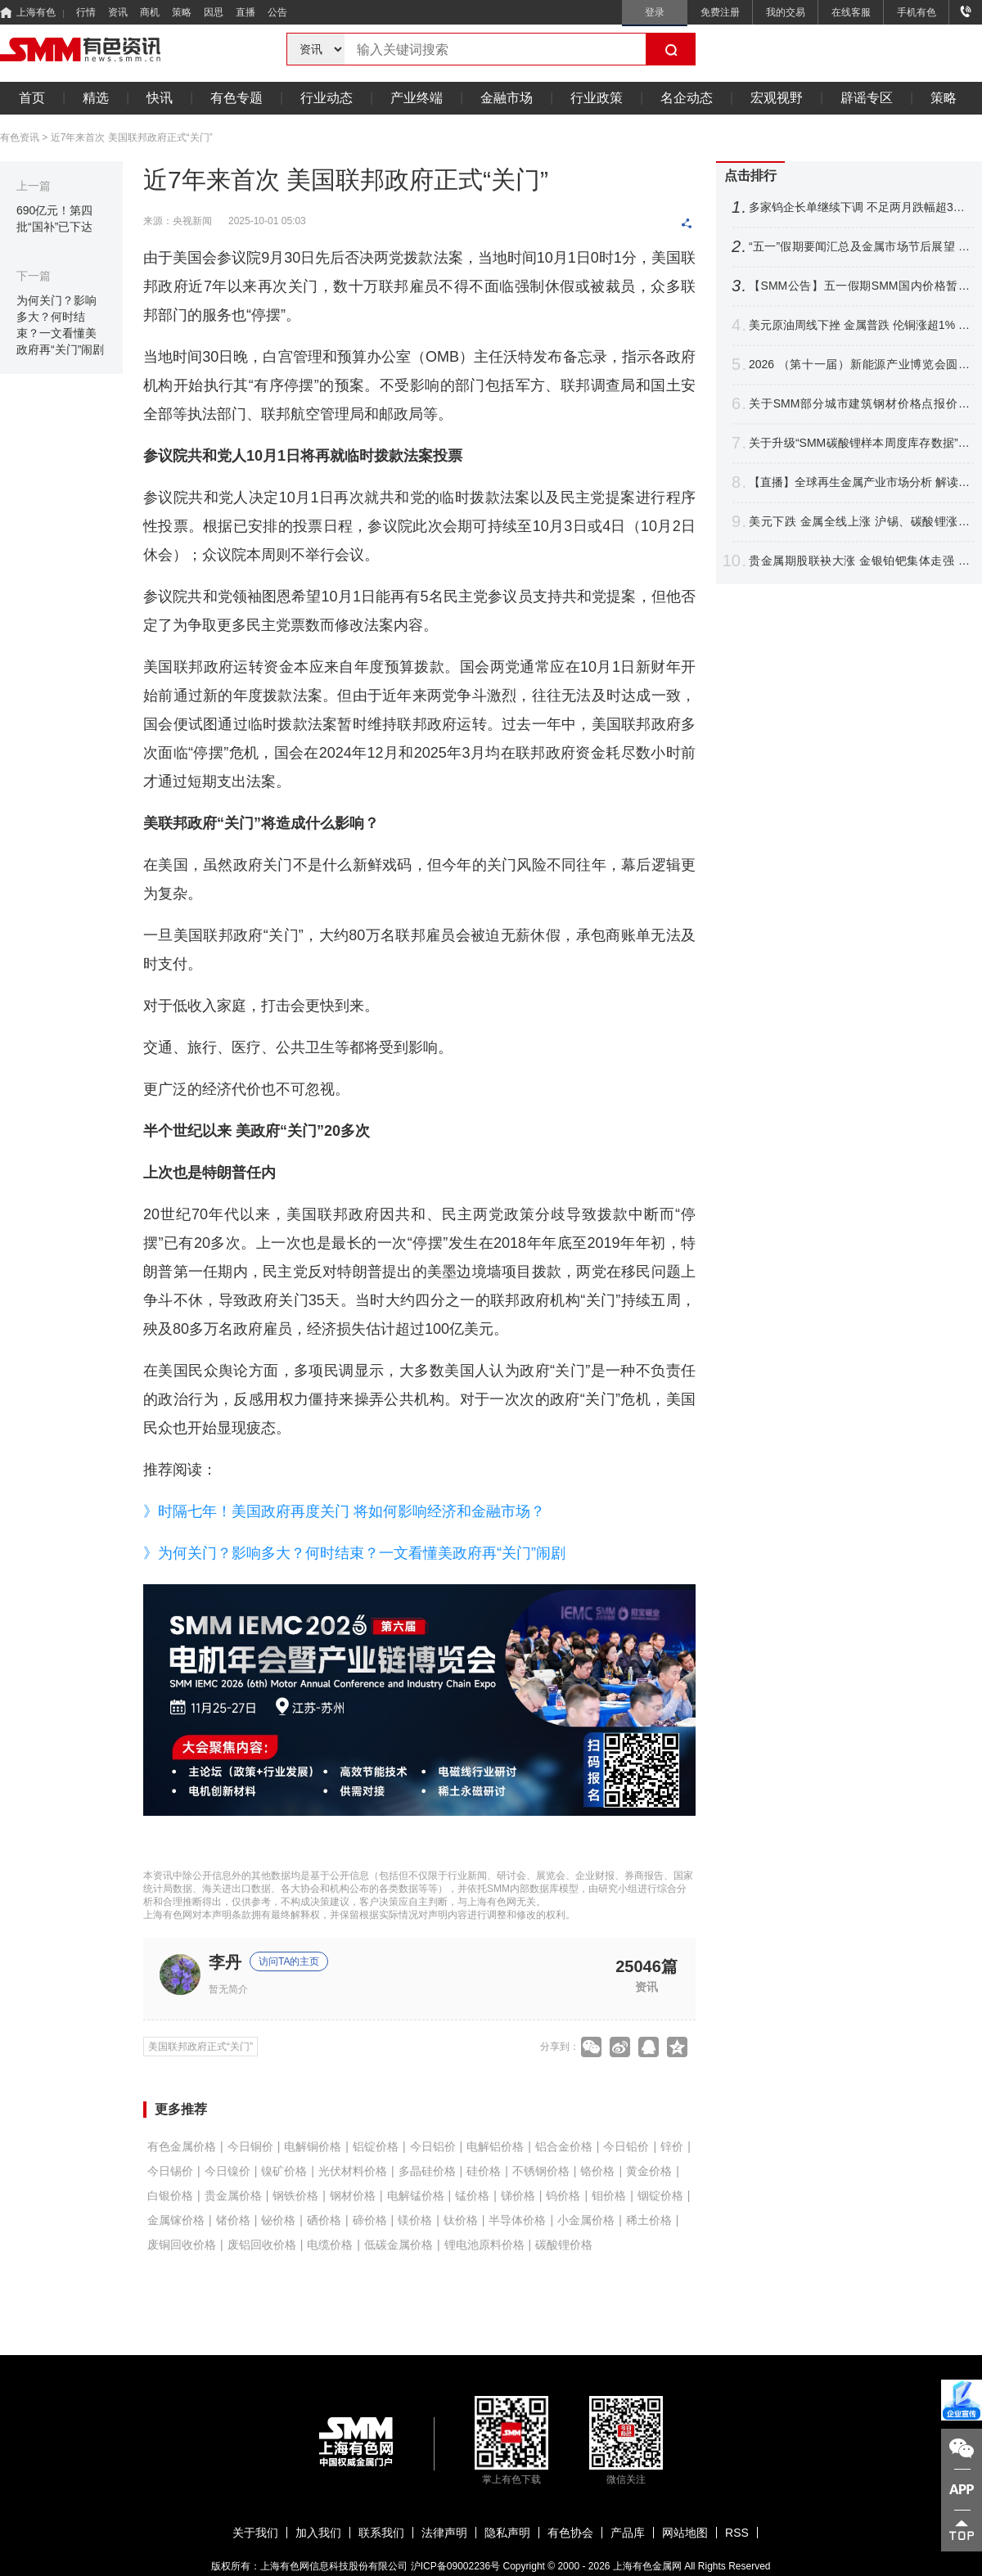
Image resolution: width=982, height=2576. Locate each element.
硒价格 (324, 2220)
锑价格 (518, 2195)
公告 (277, 12)
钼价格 (609, 2195)
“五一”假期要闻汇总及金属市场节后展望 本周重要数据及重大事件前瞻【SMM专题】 (859, 247)
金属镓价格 (176, 2220)
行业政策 (596, 98)
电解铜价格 (312, 2146)
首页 (32, 98)
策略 (181, 12)
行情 (86, 12)
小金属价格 (586, 2220)
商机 (150, 12)
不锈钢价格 (541, 2170)
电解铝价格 (495, 2146)
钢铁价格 (295, 2195)
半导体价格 (517, 2220)
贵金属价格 (233, 2195)
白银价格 (170, 2195)
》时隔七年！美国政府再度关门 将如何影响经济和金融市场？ (344, 1511)
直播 (245, 12)
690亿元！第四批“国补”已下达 (54, 218)
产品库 (627, 2532)
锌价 (671, 2146)
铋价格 (278, 2220)
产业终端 (416, 98)
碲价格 (370, 2220)
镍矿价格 (284, 2170)
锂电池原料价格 (484, 2244)
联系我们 (381, 2532)
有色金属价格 (181, 2146)
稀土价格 (649, 2220)
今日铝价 (433, 2146)
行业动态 (326, 98)
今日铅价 (626, 2146)
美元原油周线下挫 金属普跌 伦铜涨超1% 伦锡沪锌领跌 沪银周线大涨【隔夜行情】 (859, 325)
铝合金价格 (563, 2146)
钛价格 (461, 2220)
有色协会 (570, 2532)
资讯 (118, 12)
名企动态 (686, 98)
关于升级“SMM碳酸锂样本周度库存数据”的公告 (859, 443)
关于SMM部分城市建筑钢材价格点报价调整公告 (859, 404)
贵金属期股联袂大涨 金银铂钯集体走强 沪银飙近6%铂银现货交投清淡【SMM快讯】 (859, 561)
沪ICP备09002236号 (455, 2566)
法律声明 (444, 2532)
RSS (737, 2532)
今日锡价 (170, 2170)
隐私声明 (507, 2532)
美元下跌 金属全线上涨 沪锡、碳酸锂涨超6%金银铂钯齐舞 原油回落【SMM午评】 (859, 522)
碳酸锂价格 (563, 2244)
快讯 (159, 98)
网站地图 (685, 2532)
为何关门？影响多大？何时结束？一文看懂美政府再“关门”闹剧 (60, 325)
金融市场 (506, 98)
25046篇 (646, 1966)
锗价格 (233, 2220)
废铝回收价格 (261, 2244)
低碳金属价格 (398, 2244)
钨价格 (563, 2195)
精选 (96, 98)
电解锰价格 (415, 2195)
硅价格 (483, 2170)
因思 (213, 12)
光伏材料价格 (352, 2170)
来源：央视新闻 (177, 221)
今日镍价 (227, 2170)
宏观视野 (776, 98)
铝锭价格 (376, 2146)
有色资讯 (19, 137)
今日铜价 (250, 2146)
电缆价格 (330, 2244)
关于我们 (255, 2532)
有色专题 (236, 98)
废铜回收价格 (181, 2244)
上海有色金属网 (647, 2566)
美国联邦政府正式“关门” (200, 2046)
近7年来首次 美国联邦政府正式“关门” (132, 137)
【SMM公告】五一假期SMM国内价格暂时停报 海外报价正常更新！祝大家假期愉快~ (859, 286)
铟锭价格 (660, 2195)
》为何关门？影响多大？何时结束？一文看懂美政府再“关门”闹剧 (354, 1553)
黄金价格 (649, 2170)
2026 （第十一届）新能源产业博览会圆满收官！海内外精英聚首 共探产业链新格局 (859, 365)
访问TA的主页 (289, 1961)
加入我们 (318, 2532)
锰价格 (472, 2195)
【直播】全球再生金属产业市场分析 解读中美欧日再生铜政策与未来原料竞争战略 (859, 482)
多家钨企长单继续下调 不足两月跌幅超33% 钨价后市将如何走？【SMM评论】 (859, 207)
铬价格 (597, 2170)
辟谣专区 (866, 98)
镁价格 (415, 2220)
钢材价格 (353, 2195)
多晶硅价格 (427, 2170)
